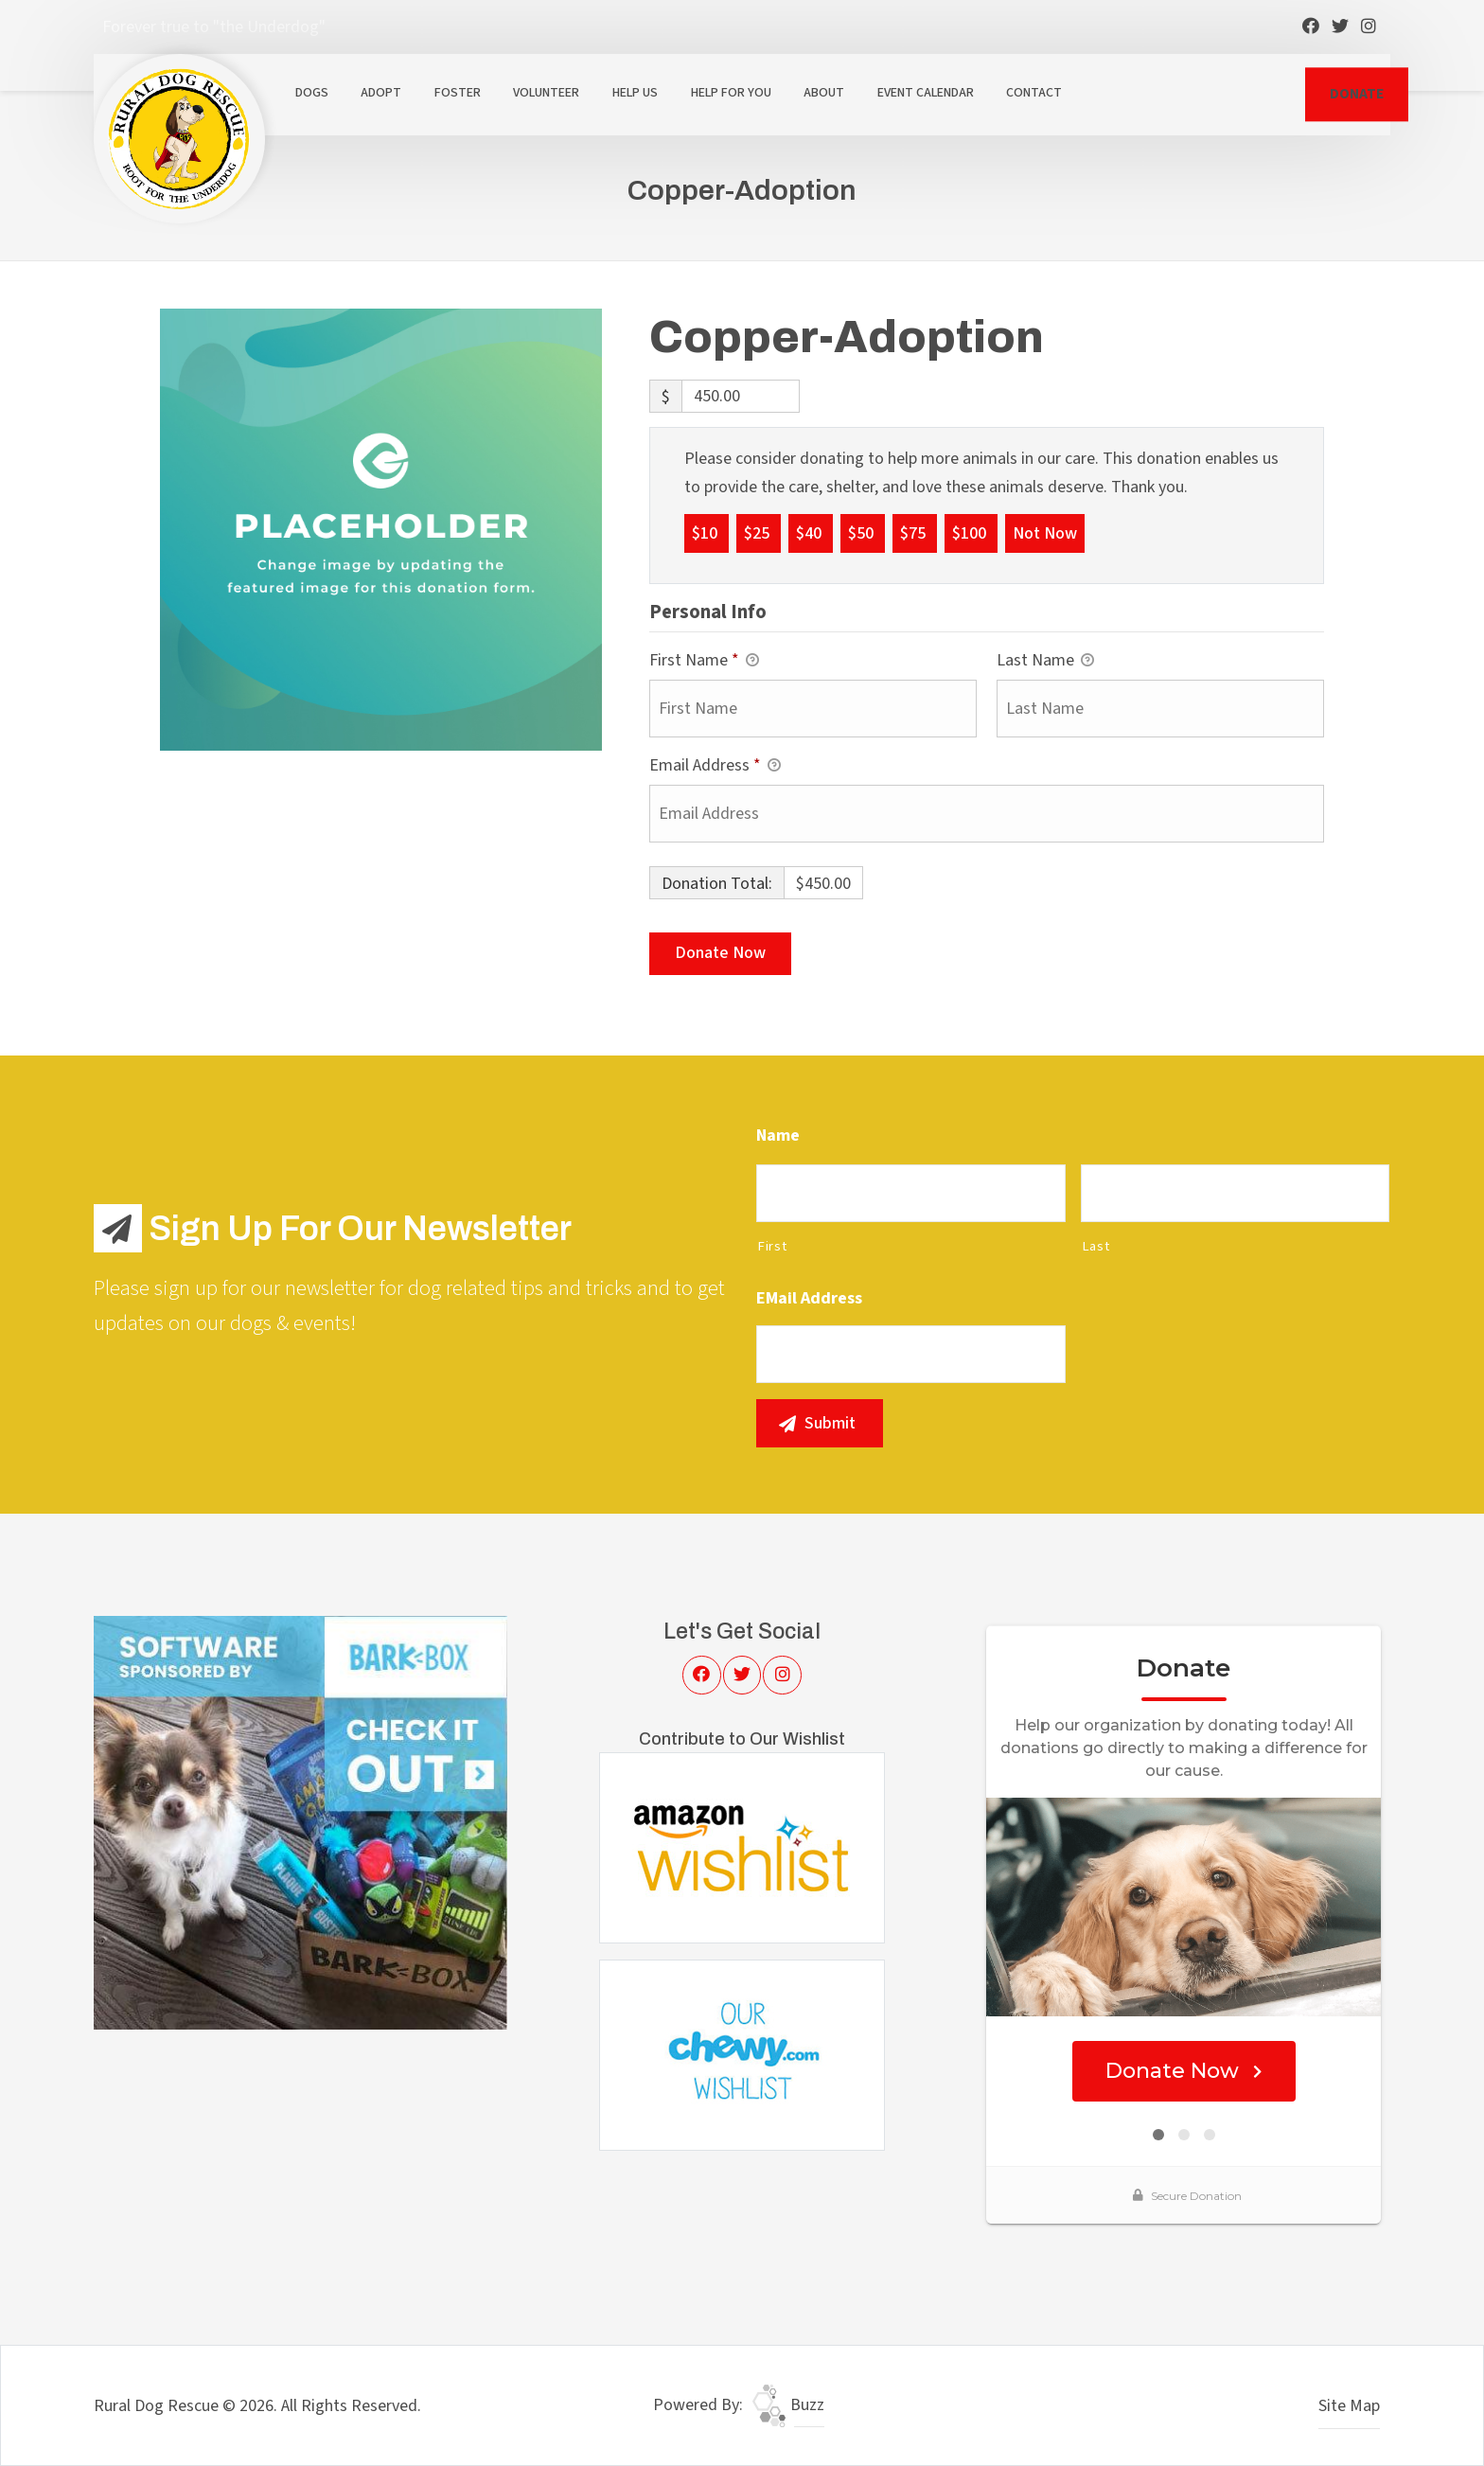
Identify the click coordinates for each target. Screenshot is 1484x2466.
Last (1096, 1246)
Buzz (788, 2405)
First (771, 1246)
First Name (704, 661)
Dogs (311, 92)
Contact (1034, 92)
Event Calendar (925, 92)
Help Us (635, 92)
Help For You (731, 92)
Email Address (715, 766)
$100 (971, 532)
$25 (758, 532)
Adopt (381, 92)
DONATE (1357, 93)
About (824, 92)
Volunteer (546, 92)
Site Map (1349, 2406)
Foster (457, 92)
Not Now (1045, 532)
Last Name (1045, 661)
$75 (914, 532)
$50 (862, 532)
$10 (706, 532)
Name (778, 1135)
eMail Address (809, 1298)
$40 (810, 532)
